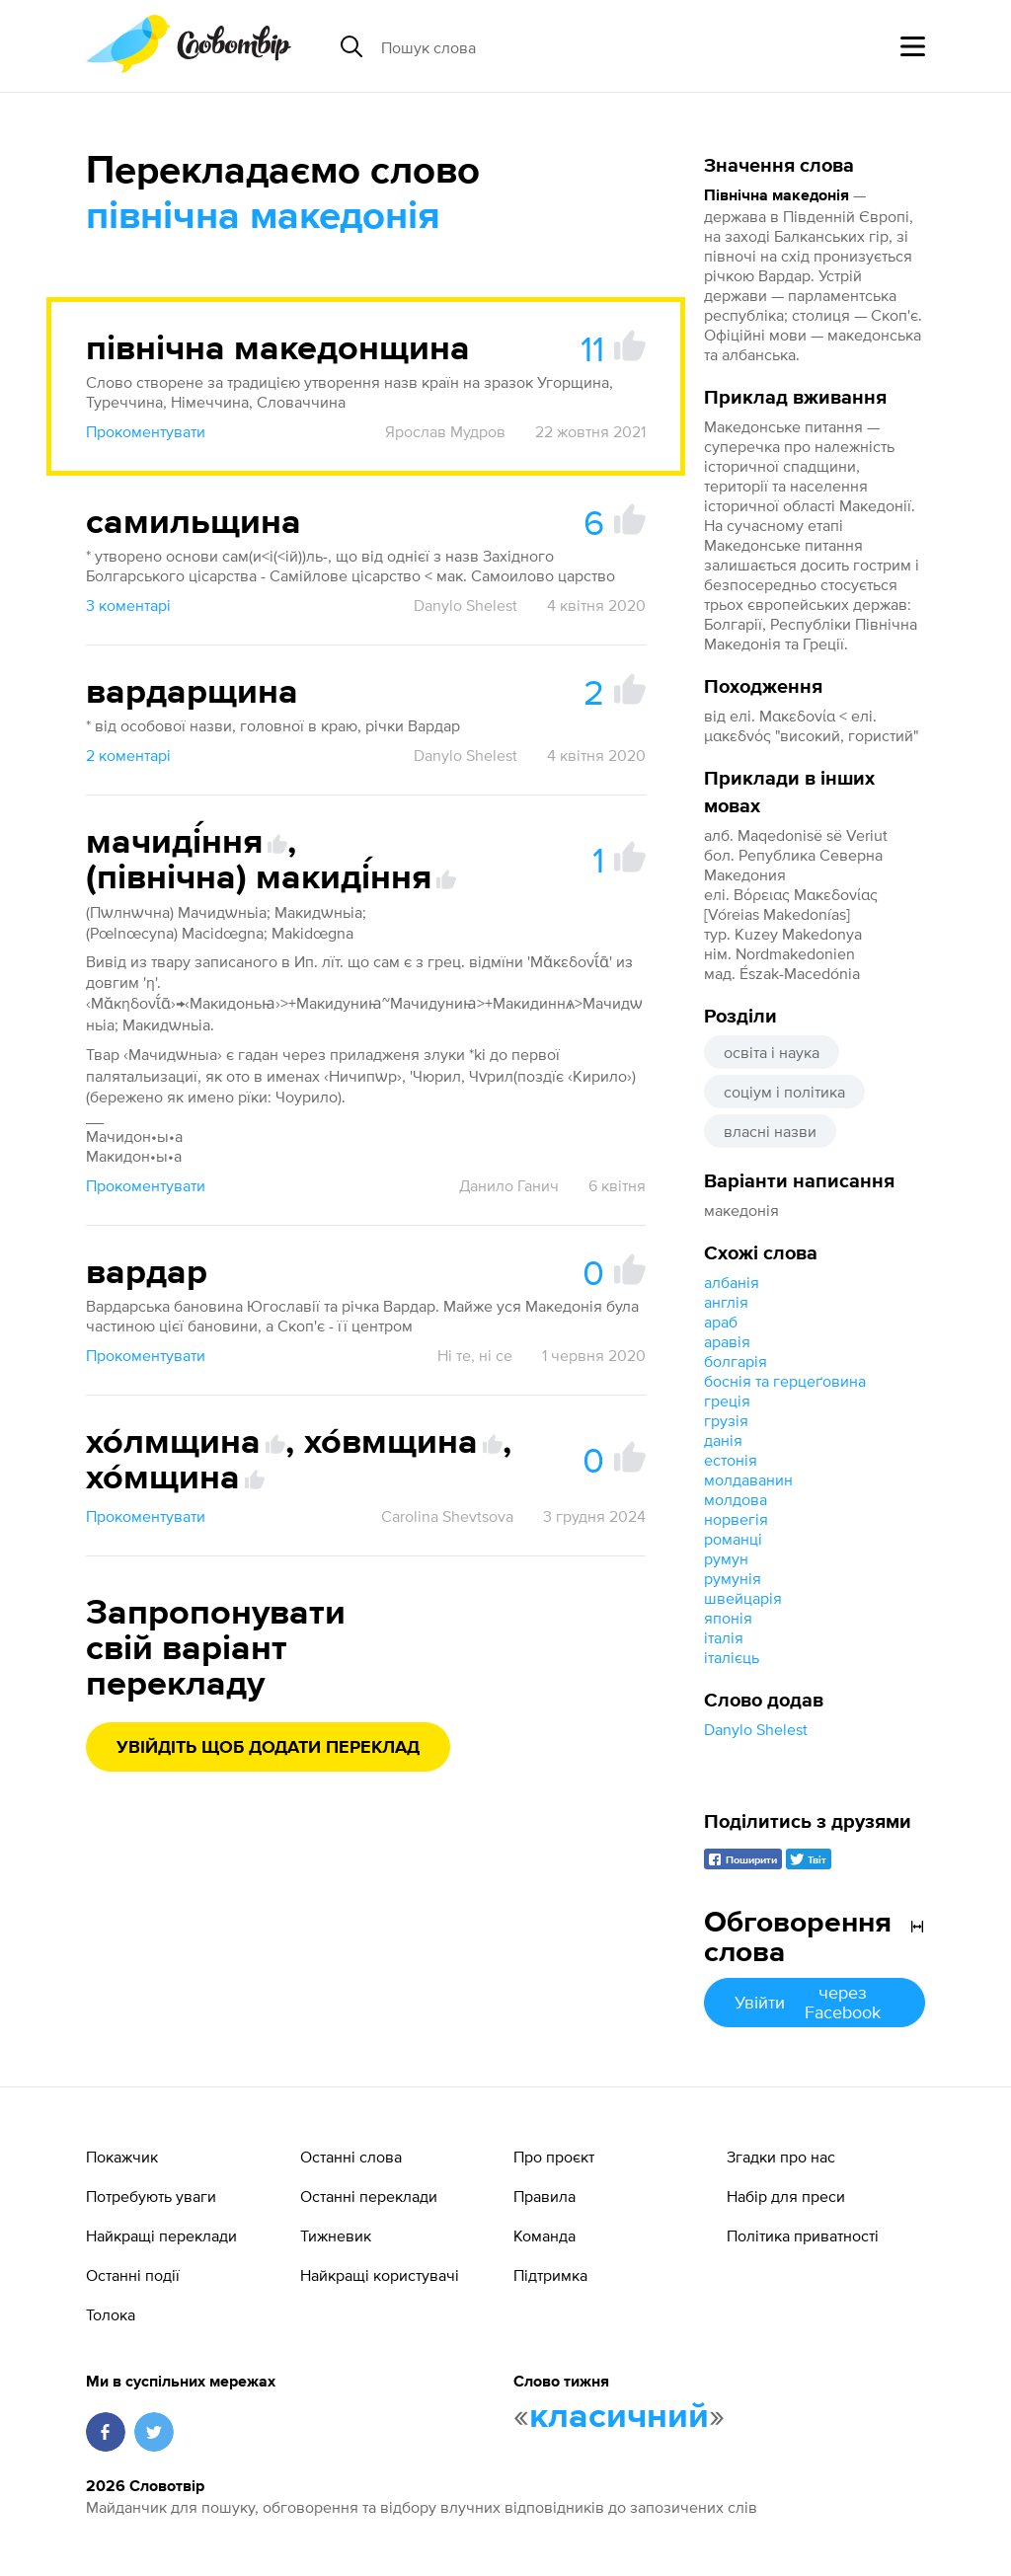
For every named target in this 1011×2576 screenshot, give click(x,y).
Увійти (814, 2002)
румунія (732, 1578)
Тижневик (335, 2235)
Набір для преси (786, 2196)
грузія (726, 1420)
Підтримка (550, 2275)
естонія (730, 1460)
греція (727, 1400)
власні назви (770, 1131)
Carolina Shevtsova (447, 1516)
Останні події (133, 2275)
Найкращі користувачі (379, 2275)
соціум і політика (784, 1091)
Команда (544, 2235)
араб (721, 1321)
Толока (110, 2314)
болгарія (735, 1361)
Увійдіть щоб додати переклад (268, 1748)
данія (723, 1440)
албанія (731, 1282)
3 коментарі (128, 605)
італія (723, 1637)
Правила (544, 2196)
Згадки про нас (781, 2156)
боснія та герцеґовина (785, 1381)
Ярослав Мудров (445, 431)
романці (733, 1539)
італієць (731, 1657)
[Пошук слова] (533, 46)
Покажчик (122, 2156)
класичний (619, 2417)
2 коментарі (128, 755)
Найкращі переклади (161, 2235)
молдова (735, 1499)
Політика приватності (803, 2235)
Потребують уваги (151, 2196)
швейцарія (743, 1598)
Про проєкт (553, 2156)
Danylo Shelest (756, 1729)
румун (726, 1558)
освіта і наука (771, 1052)
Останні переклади (368, 2196)
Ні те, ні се (474, 1355)
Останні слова (351, 2156)
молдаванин (748, 1479)
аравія (727, 1341)
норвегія (736, 1519)
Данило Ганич (509, 1185)
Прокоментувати (145, 431)
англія (726, 1302)
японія (728, 1618)
